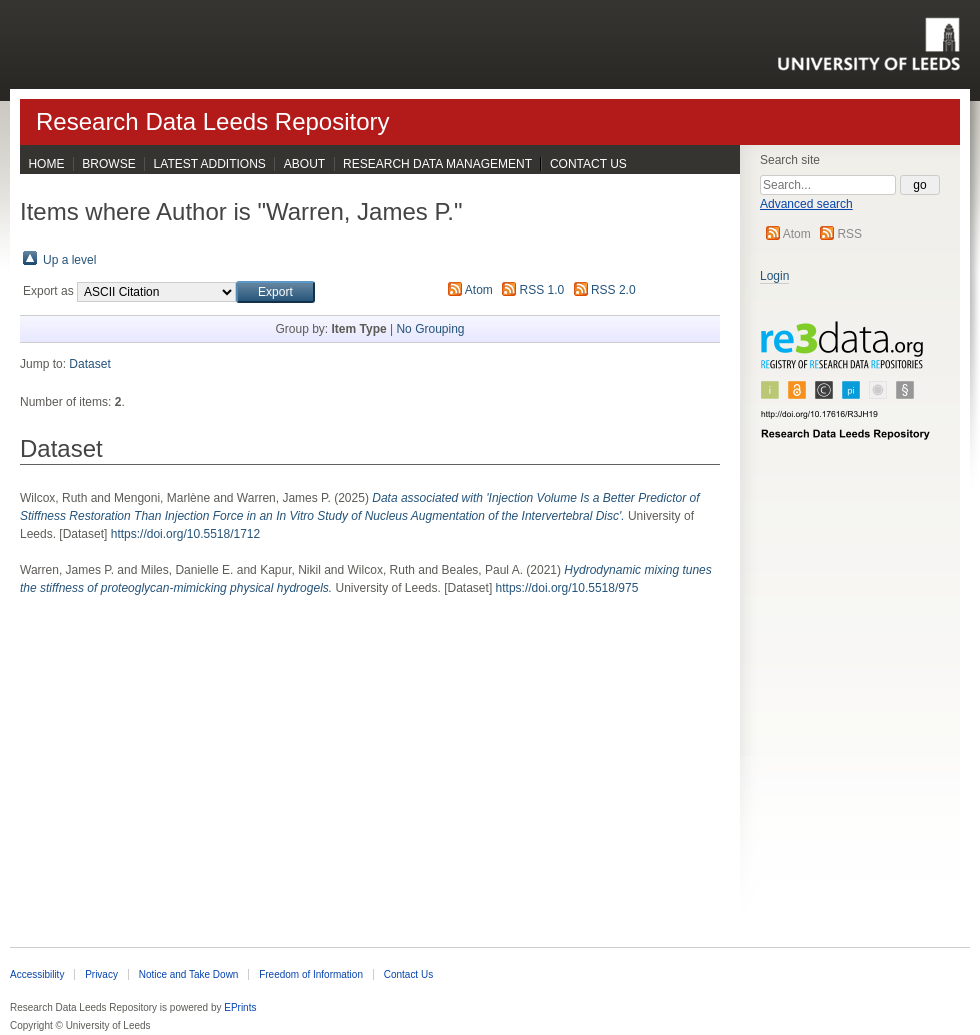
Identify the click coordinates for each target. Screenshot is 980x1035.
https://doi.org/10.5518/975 (567, 588)
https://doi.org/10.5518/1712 (185, 534)
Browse (108, 164)
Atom (797, 234)
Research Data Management (437, 164)
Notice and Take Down (189, 974)
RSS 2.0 (613, 290)
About (304, 164)
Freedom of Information (311, 974)
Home (46, 164)
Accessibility (37, 974)
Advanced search (806, 204)
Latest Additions (210, 164)
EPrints (240, 1007)
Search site (790, 160)
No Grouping (430, 329)
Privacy (101, 974)
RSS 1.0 (542, 290)
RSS (849, 234)
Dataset (89, 364)
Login (774, 276)
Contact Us (588, 164)
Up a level (69, 260)
